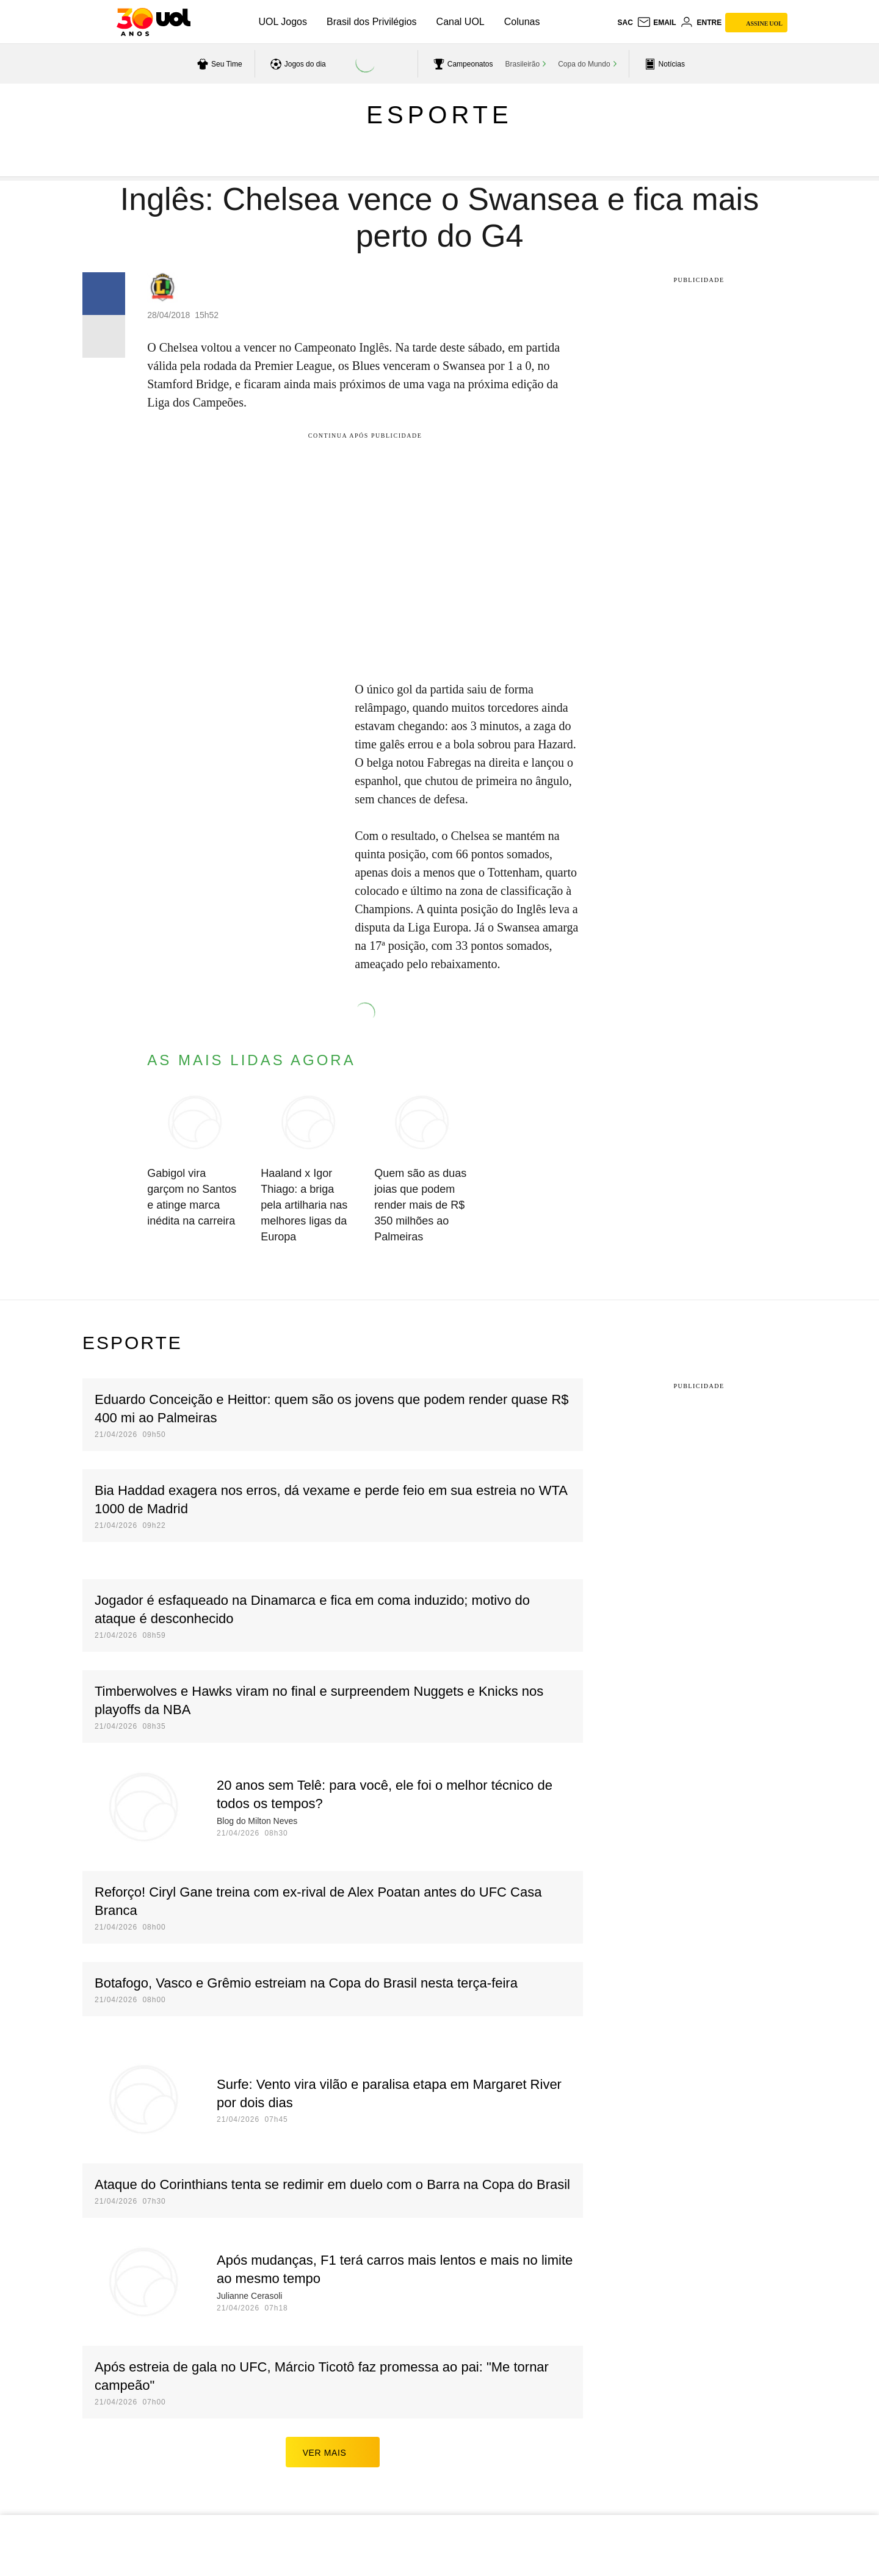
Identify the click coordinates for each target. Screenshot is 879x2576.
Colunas (522, 21)
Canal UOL (460, 21)
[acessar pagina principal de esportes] (663, 64)
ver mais (333, 2452)
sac (624, 22)
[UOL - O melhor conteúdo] (153, 22)
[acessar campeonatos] (461, 64)
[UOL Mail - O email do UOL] (656, 23)
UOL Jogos (283, 21)
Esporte (439, 114)
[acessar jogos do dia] (296, 64)
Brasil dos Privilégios (372, 21)
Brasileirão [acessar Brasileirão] (522, 64)
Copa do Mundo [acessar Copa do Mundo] (584, 64)
